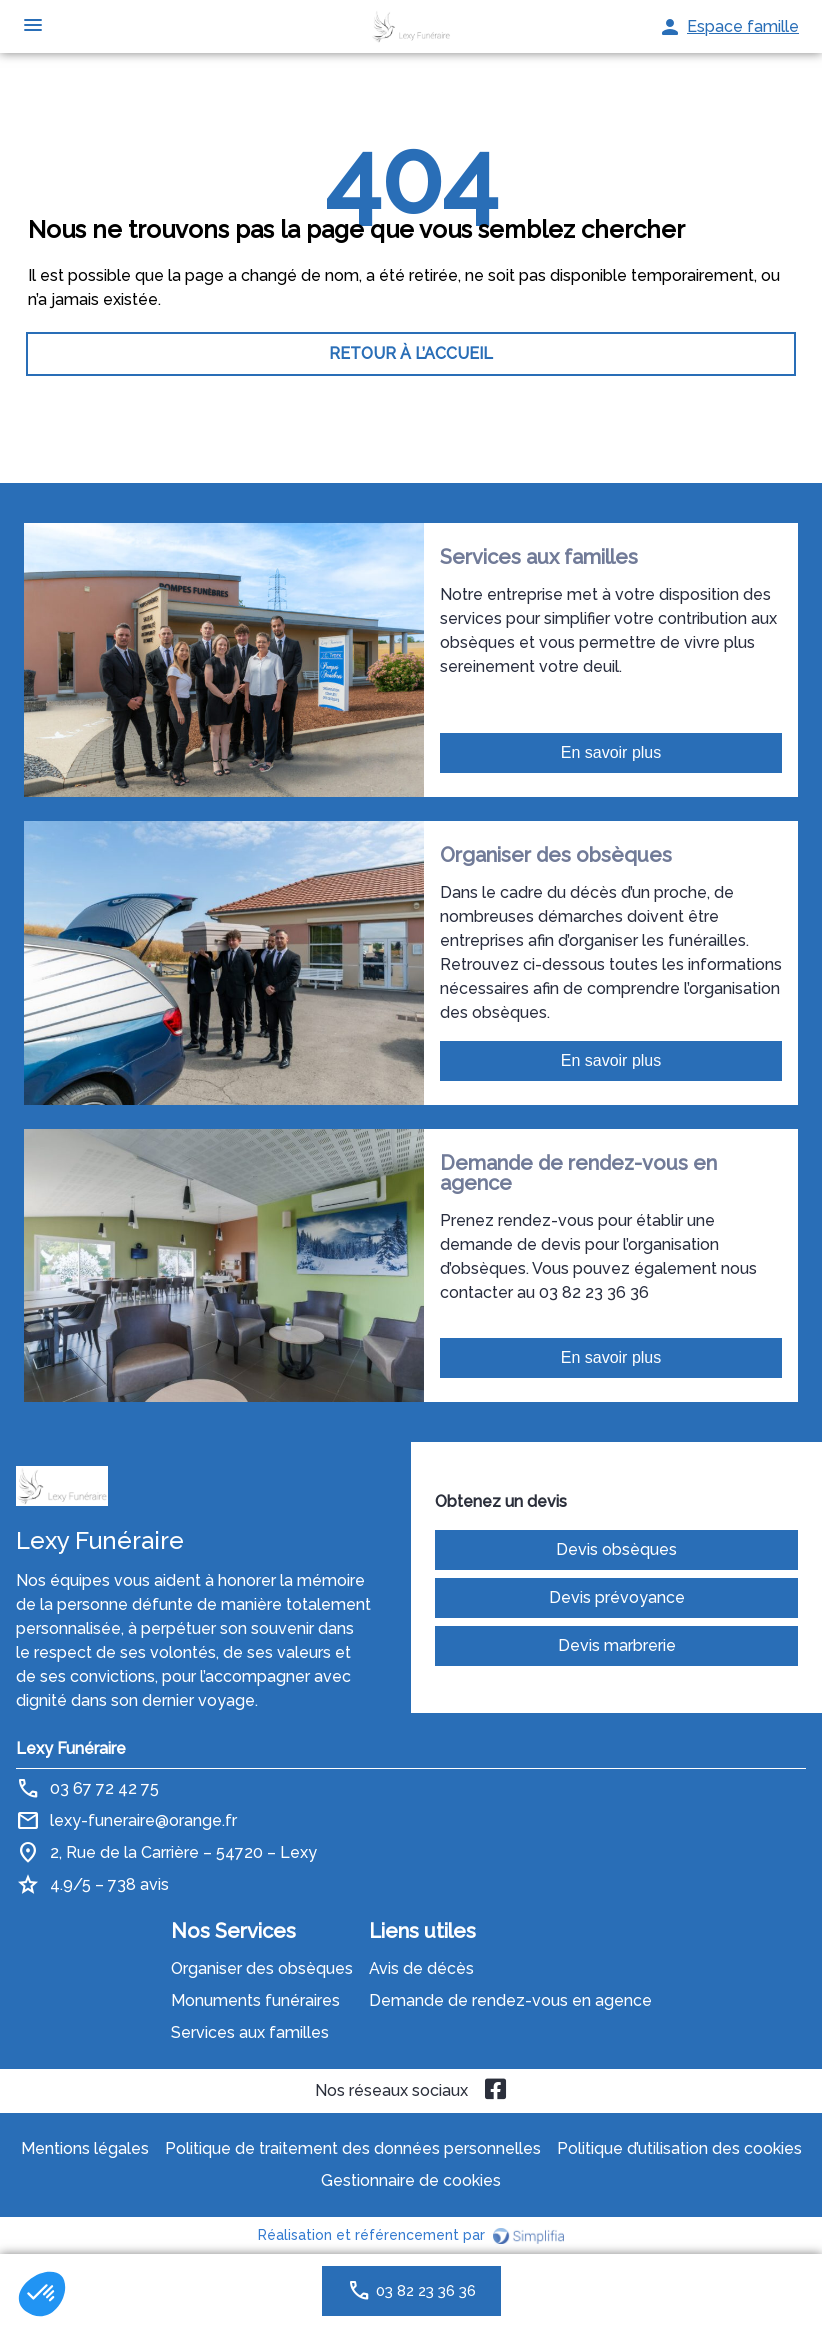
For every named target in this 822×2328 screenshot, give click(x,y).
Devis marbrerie (617, 1645)
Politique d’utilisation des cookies (679, 2148)
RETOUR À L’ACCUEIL (411, 353)
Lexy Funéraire (71, 1748)
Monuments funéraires (255, 2000)
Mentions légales (85, 2148)
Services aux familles (250, 2032)
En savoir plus (611, 752)
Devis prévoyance (617, 1597)
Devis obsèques (616, 1549)
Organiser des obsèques (262, 1968)
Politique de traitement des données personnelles (353, 2148)
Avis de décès (421, 1968)
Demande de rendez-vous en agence (510, 2000)
